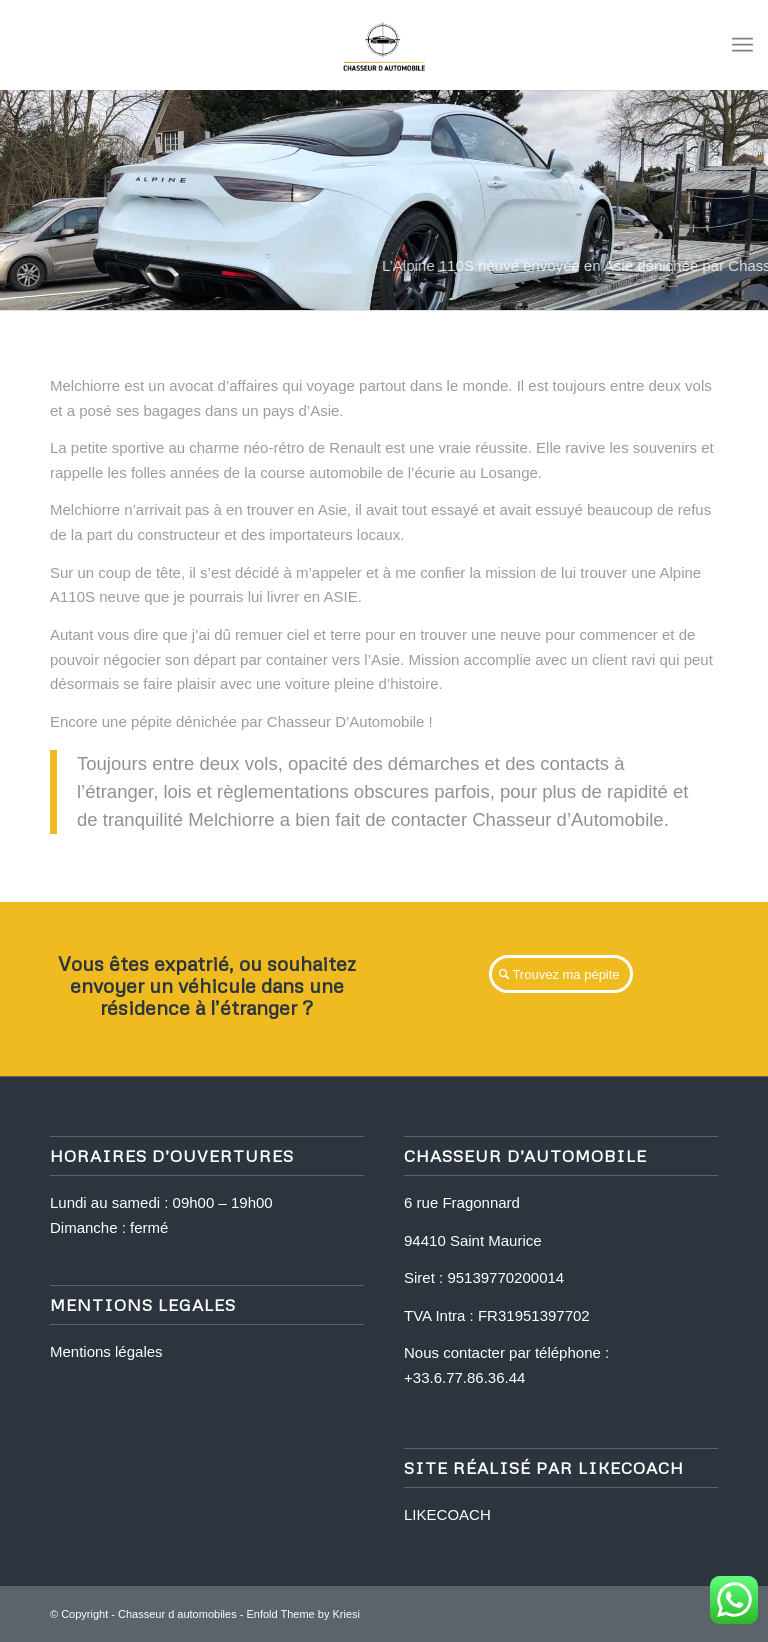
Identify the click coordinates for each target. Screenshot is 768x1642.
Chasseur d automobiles (177, 1614)
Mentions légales (106, 1351)
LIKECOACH (447, 1514)
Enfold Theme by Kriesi (303, 1614)
